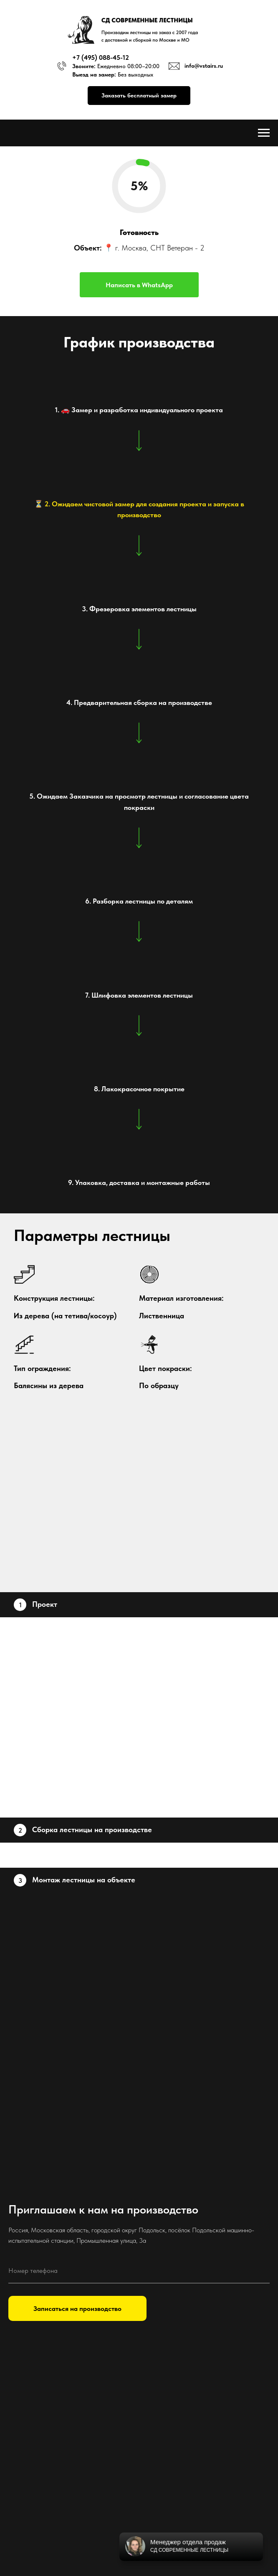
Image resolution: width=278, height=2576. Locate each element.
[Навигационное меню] (264, 133)
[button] (139, 95)
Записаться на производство (77, 2309)
